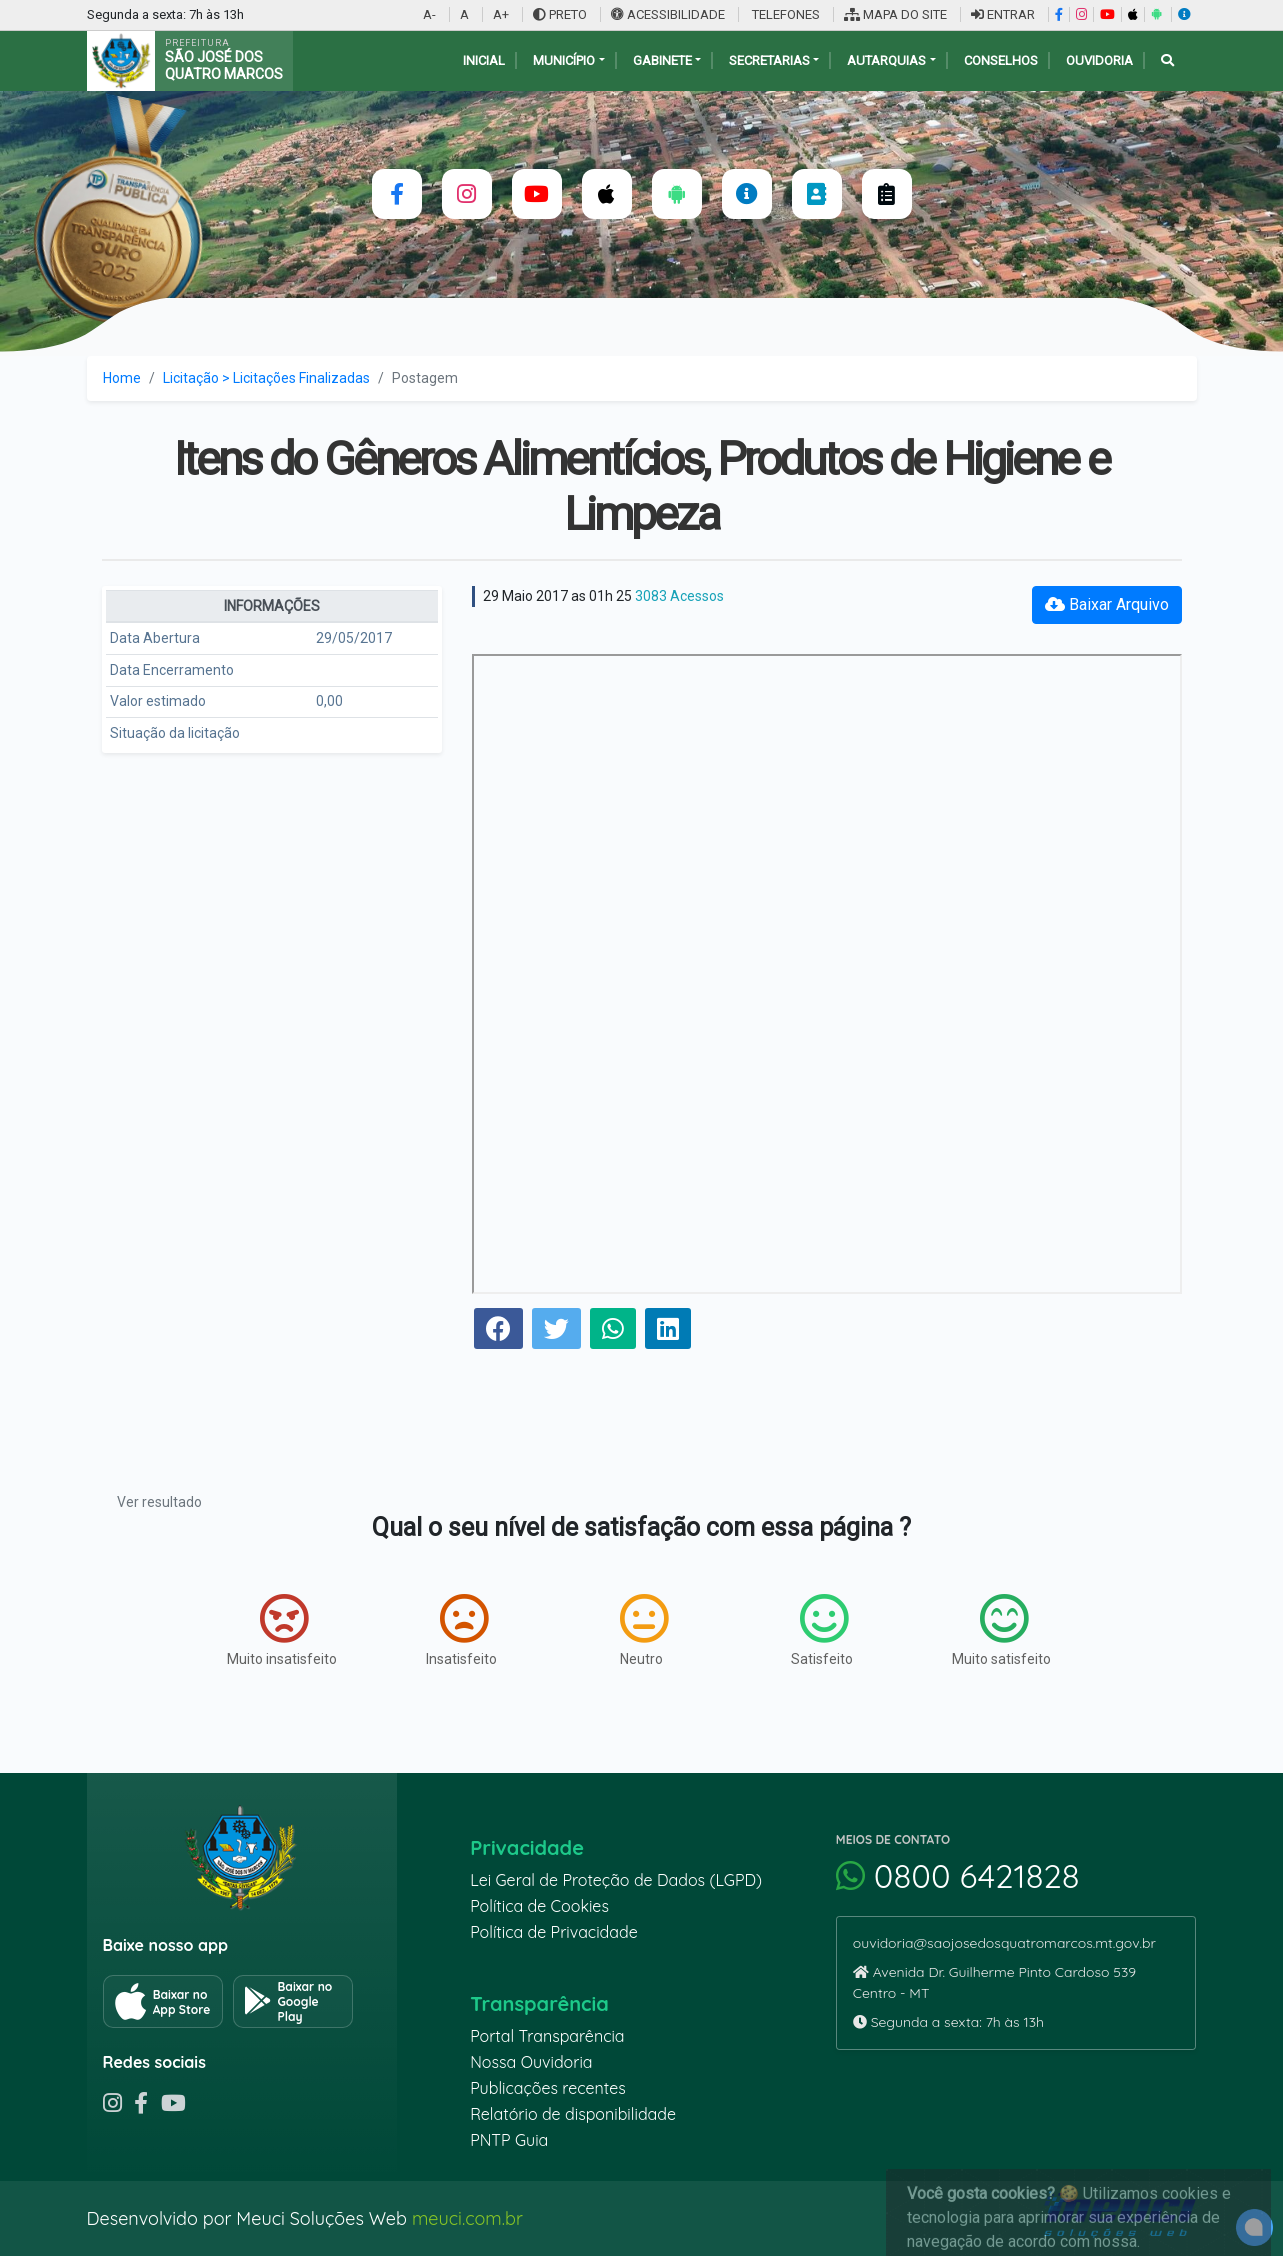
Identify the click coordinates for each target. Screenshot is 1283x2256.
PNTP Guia (509, 2140)
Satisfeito (822, 1630)
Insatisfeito (461, 1630)
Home (122, 378)
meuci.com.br (467, 2218)
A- (429, 14)
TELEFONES (784, 14)
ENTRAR (1003, 14)
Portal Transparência (547, 2036)
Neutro (644, 1630)
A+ (501, 14)
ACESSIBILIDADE (669, 14)
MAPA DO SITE (895, 14)
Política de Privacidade (554, 1932)
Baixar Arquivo (1107, 604)
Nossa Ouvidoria (531, 2062)
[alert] (1254, 2227)
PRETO (560, 14)
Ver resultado (159, 1502)
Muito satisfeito (1001, 1630)
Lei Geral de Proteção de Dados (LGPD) (616, 1880)
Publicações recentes (548, 2088)
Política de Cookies (539, 1906)
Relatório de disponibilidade (573, 2114)
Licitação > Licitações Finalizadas (266, 378)
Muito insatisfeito (282, 1630)
